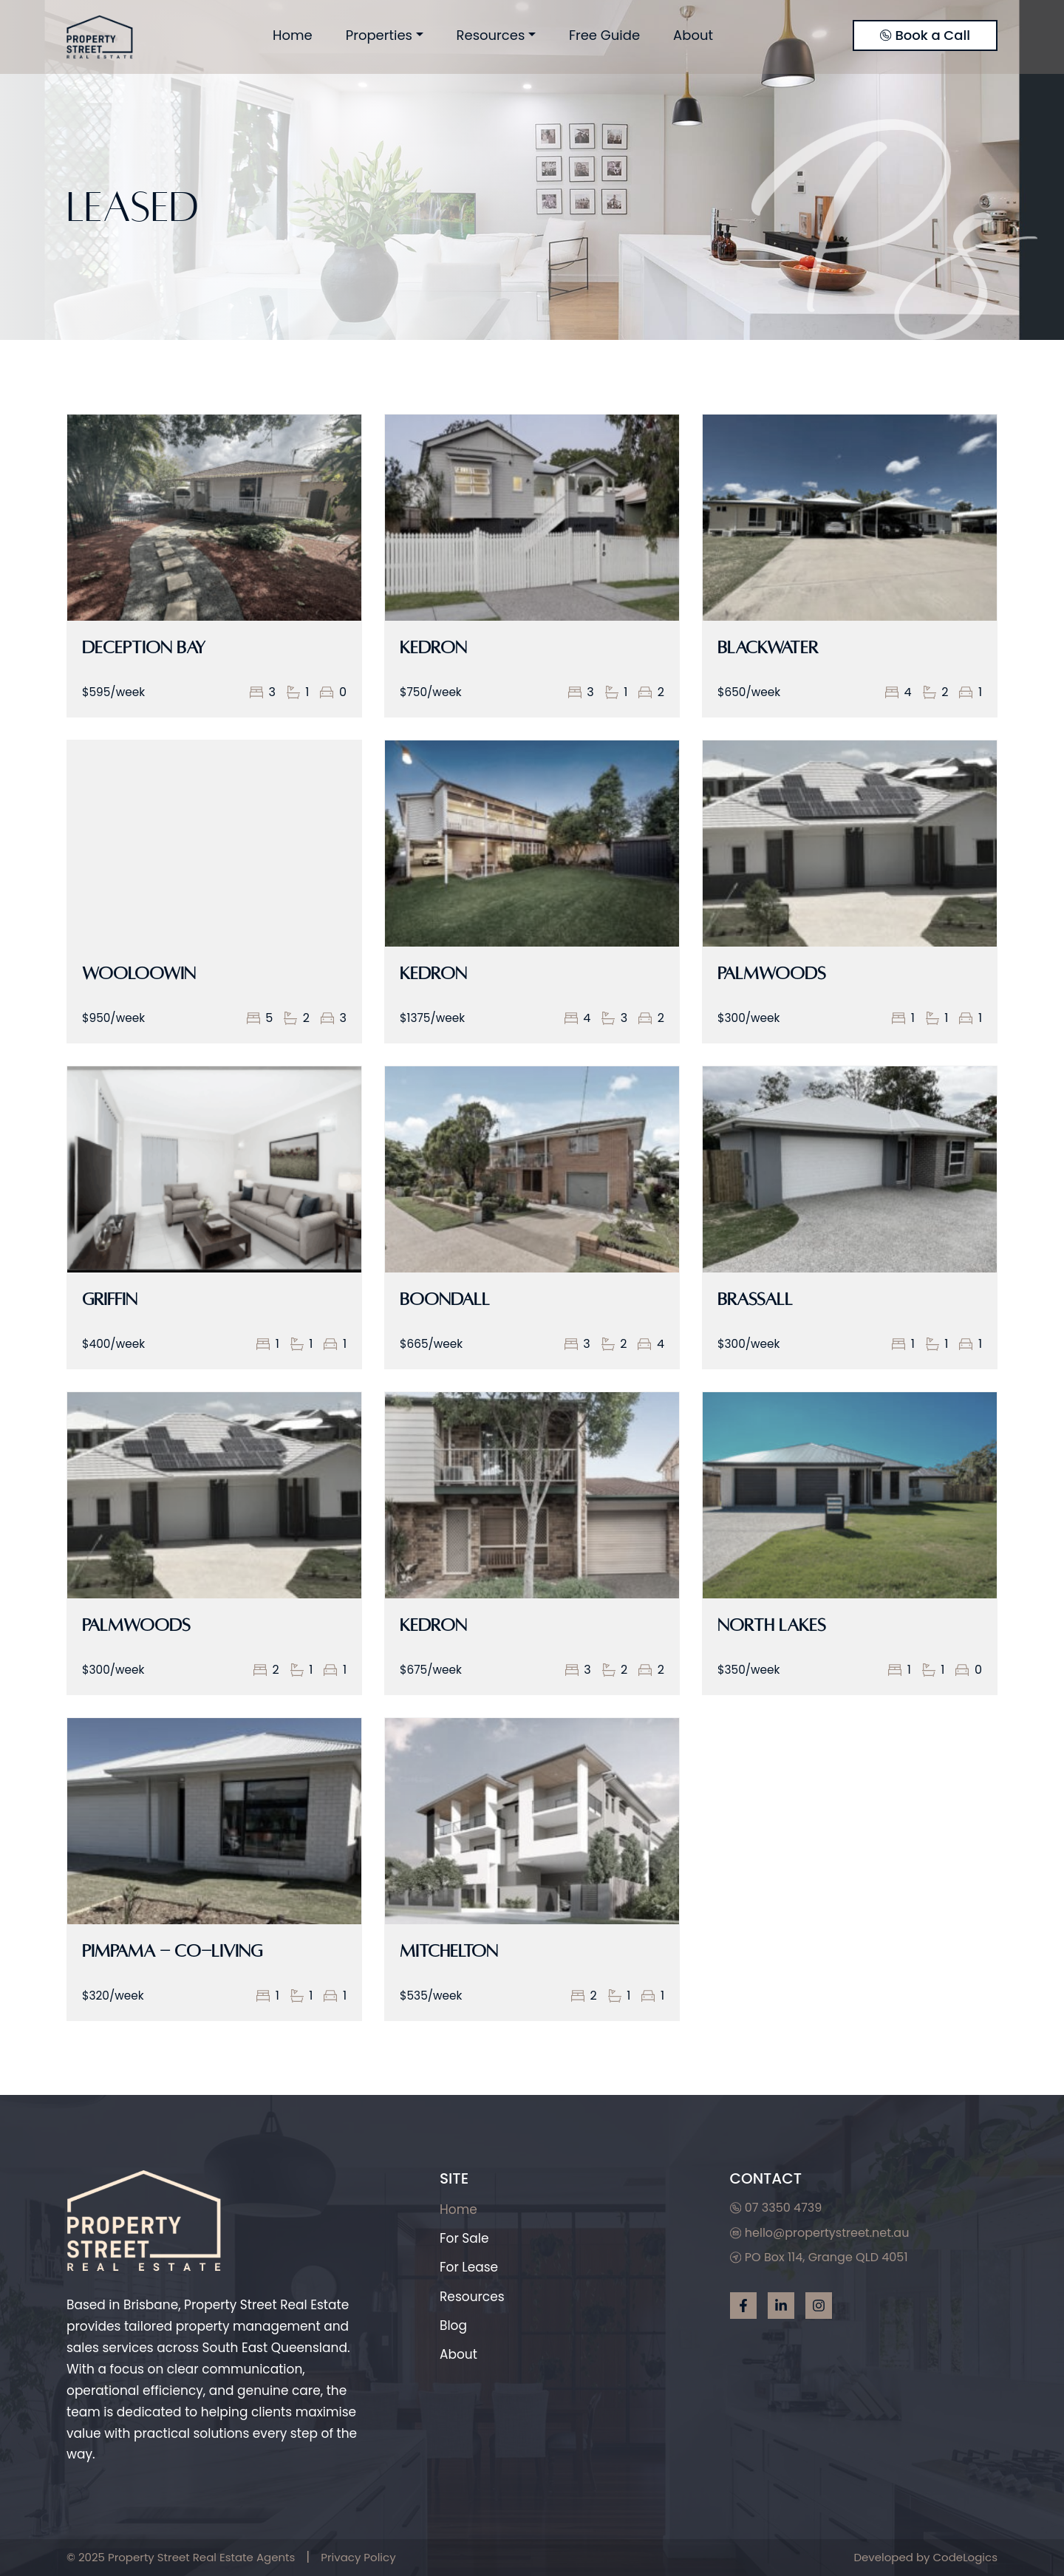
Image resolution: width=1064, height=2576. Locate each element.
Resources (491, 35)
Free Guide (604, 35)
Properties (379, 35)
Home (293, 35)
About (693, 35)
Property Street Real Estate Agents (201, 2557)
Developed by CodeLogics (925, 2557)
